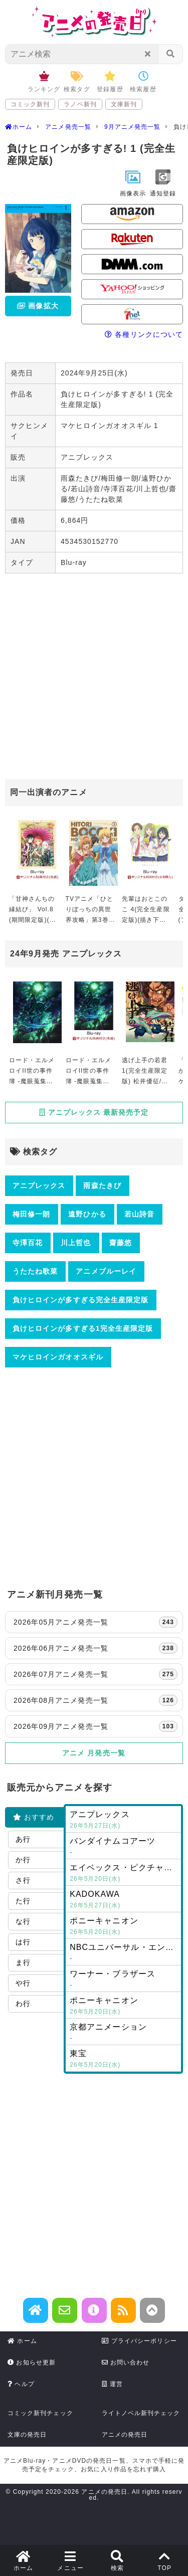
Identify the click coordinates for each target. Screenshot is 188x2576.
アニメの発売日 (124, 2434)
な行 (23, 1921)
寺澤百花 (28, 1243)
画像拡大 (37, 306)
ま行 (23, 1962)
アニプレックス (39, 1185)
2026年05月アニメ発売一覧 (95, 1622)
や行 (23, 1983)
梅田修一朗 (31, 1214)
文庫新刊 (124, 104)
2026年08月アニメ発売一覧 (95, 1700)
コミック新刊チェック (40, 2413)
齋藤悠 (120, 1243)
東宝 (123, 2059)
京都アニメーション (123, 2033)
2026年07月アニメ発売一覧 (95, 1674)
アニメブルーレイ (106, 1271)
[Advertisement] (94, 677)
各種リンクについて (144, 334)
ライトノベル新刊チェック (141, 2413)
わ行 (23, 2004)
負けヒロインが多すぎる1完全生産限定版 (83, 1328)
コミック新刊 (30, 104)
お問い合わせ (126, 2362)
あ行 (23, 1839)
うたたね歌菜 (35, 1271)
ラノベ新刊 (80, 104)
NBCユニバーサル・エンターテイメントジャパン (125, 1953)
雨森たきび (102, 1185)
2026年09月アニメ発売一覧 (95, 1726)
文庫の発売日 (27, 2434)
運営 (112, 2384)
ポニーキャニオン (123, 1926)
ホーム (22, 2340)
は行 (23, 1942)
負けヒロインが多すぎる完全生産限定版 (80, 1300)
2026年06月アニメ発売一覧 (95, 1648)
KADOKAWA (123, 1900)
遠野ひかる (87, 1214)
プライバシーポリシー (139, 2340)
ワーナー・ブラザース (123, 1980)
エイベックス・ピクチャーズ (125, 1873)
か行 (23, 1860)
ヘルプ (21, 2384)
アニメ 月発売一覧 (93, 1753)
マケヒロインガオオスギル (58, 1357)
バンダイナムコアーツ (123, 1847)
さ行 (23, 1880)
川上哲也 (76, 1243)
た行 (23, 1901)
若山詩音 (139, 1214)
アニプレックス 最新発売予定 (94, 1112)
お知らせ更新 (32, 2362)
